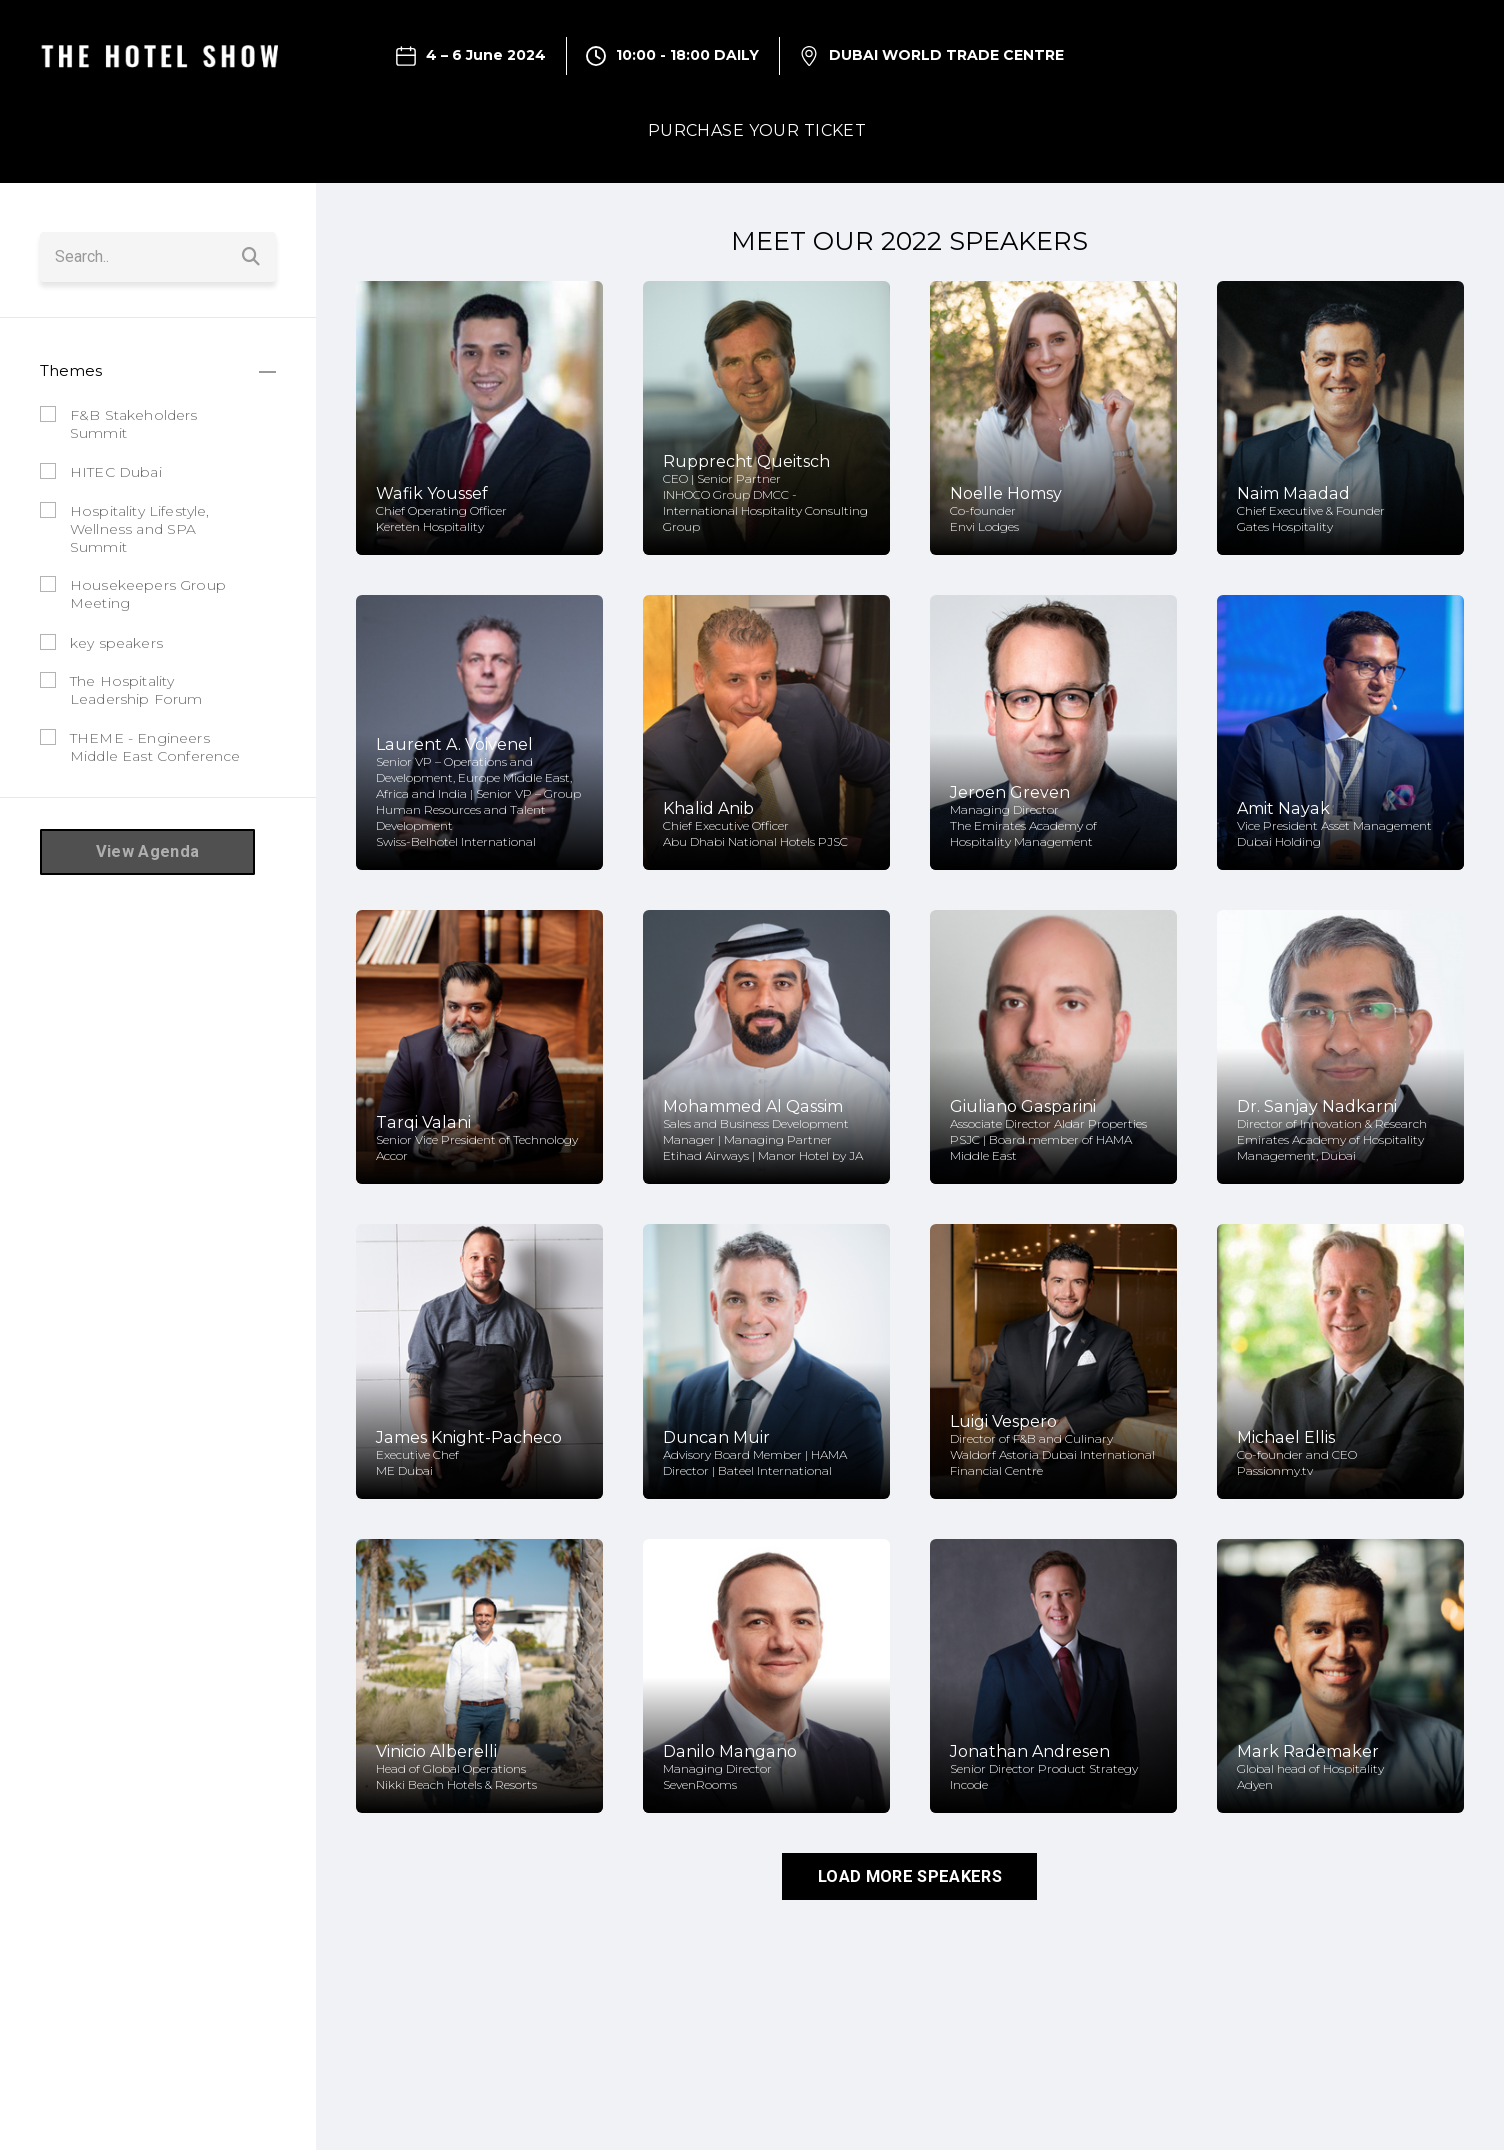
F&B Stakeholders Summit (134, 422)
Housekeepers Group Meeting (148, 593)
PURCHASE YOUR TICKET (756, 130)
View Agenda (147, 851)
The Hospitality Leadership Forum (136, 689)
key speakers (116, 641)
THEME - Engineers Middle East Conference (155, 745)
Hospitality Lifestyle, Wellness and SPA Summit (140, 527)
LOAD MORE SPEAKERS (909, 1876)
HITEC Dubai (116, 471)
